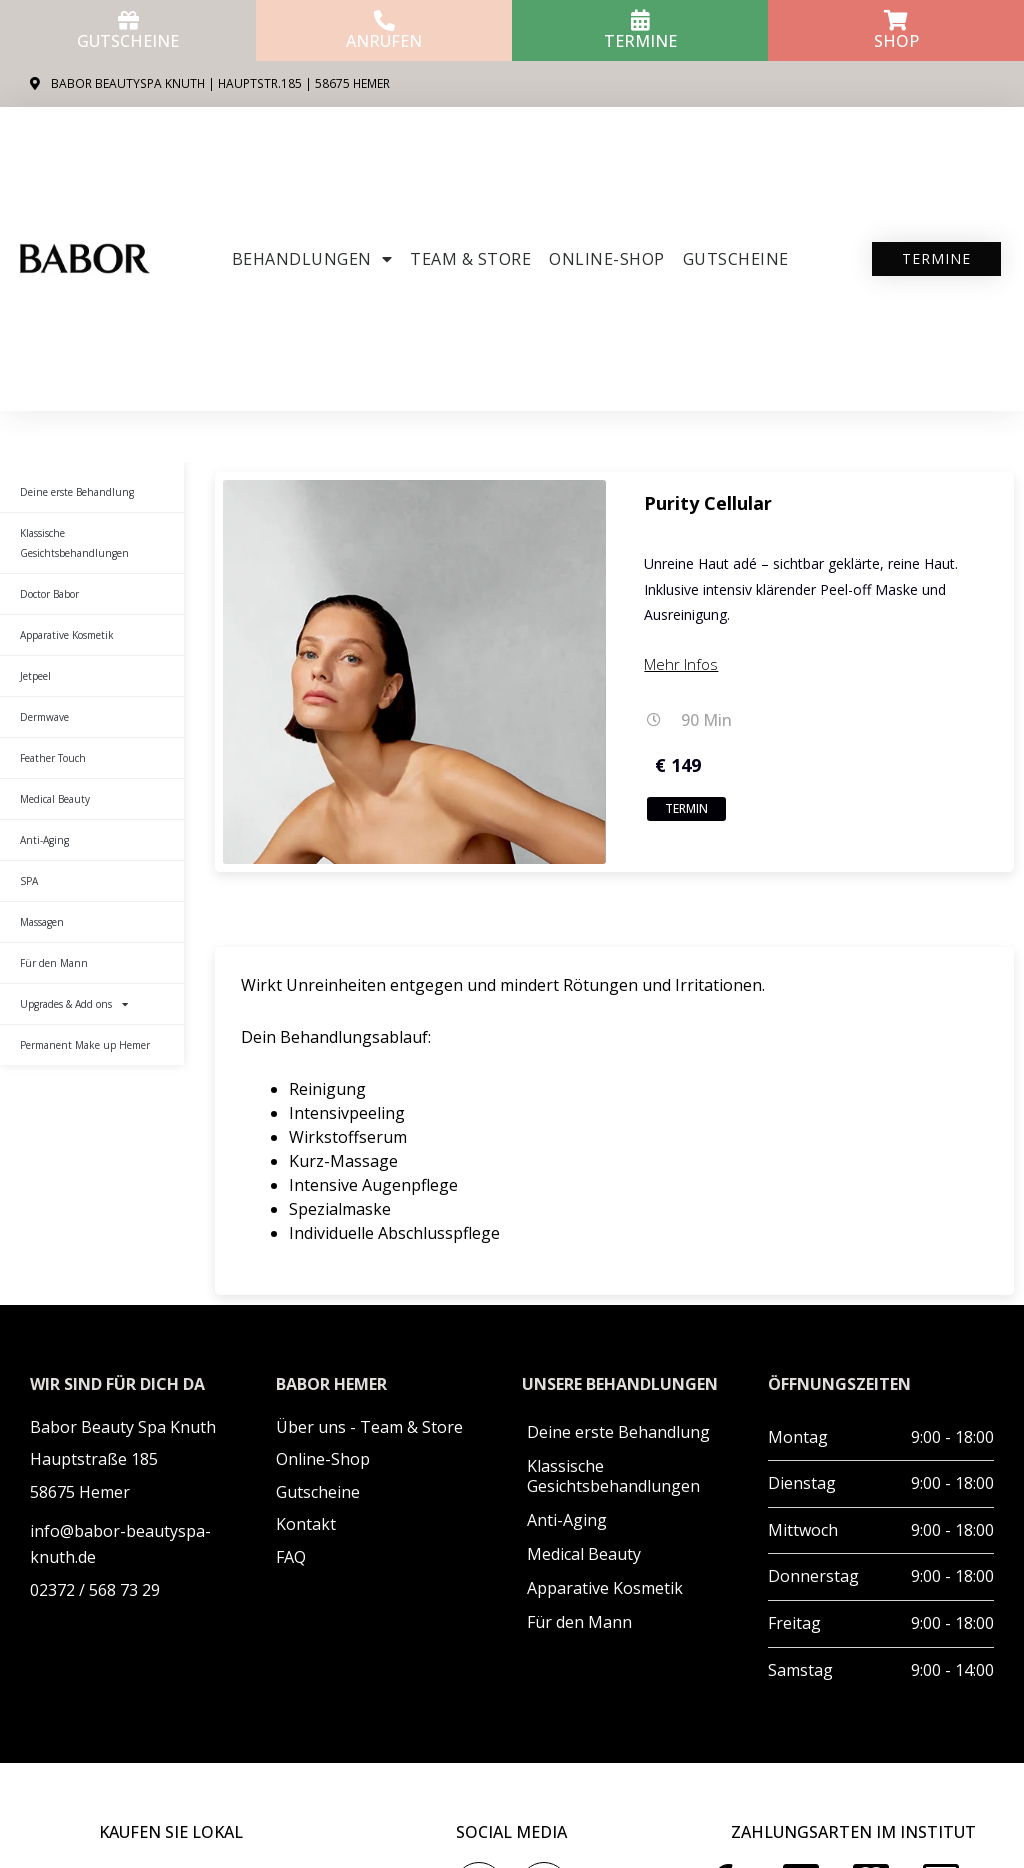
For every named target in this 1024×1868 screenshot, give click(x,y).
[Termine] (640, 20)
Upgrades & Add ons (74, 1004)
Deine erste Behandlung (77, 492)
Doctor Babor (49, 594)
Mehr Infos (681, 664)
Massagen (42, 922)
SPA (29, 881)
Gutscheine (128, 41)
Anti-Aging (44, 840)
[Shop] (896, 20)
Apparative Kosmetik (67, 635)
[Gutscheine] (128, 20)
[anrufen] (384, 20)
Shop (896, 41)
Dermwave (44, 717)
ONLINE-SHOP (607, 259)
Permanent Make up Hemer (85, 1045)
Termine (640, 41)
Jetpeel (35, 676)
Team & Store (470, 259)
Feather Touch (53, 758)
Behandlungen (312, 259)
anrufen (384, 41)
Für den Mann (54, 963)
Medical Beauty (55, 799)
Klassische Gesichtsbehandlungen (74, 543)
